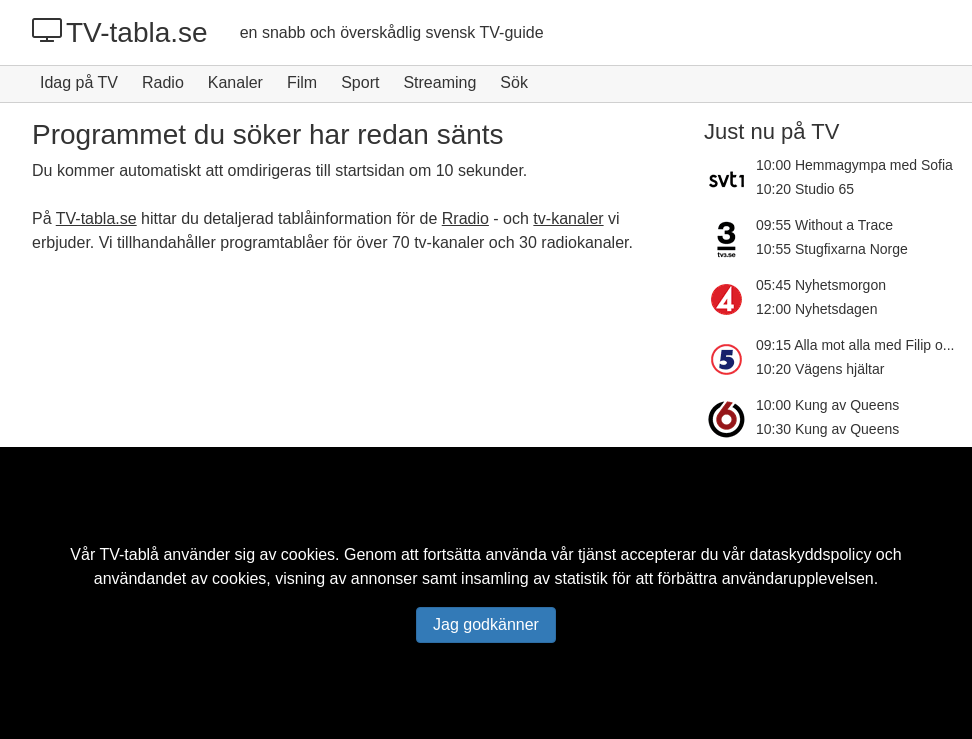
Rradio (465, 218)
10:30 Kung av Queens (827, 429)
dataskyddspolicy (811, 554)
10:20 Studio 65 (805, 189)
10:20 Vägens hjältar (820, 369)
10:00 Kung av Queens (827, 405)
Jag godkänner (486, 624)
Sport (360, 82)
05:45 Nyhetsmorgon (821, 285)
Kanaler (235, 82)
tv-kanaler (568, 218)
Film (302, 82)
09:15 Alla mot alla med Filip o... (855, 345)
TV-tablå (129, 554)
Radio (163, 82)
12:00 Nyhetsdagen (816, 309)
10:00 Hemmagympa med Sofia (854, 165)
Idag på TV (79, 82)
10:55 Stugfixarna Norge (832, 249)
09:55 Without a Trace (824, 225)
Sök (514, 82)
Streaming (439, 82)
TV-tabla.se (120, 32)
